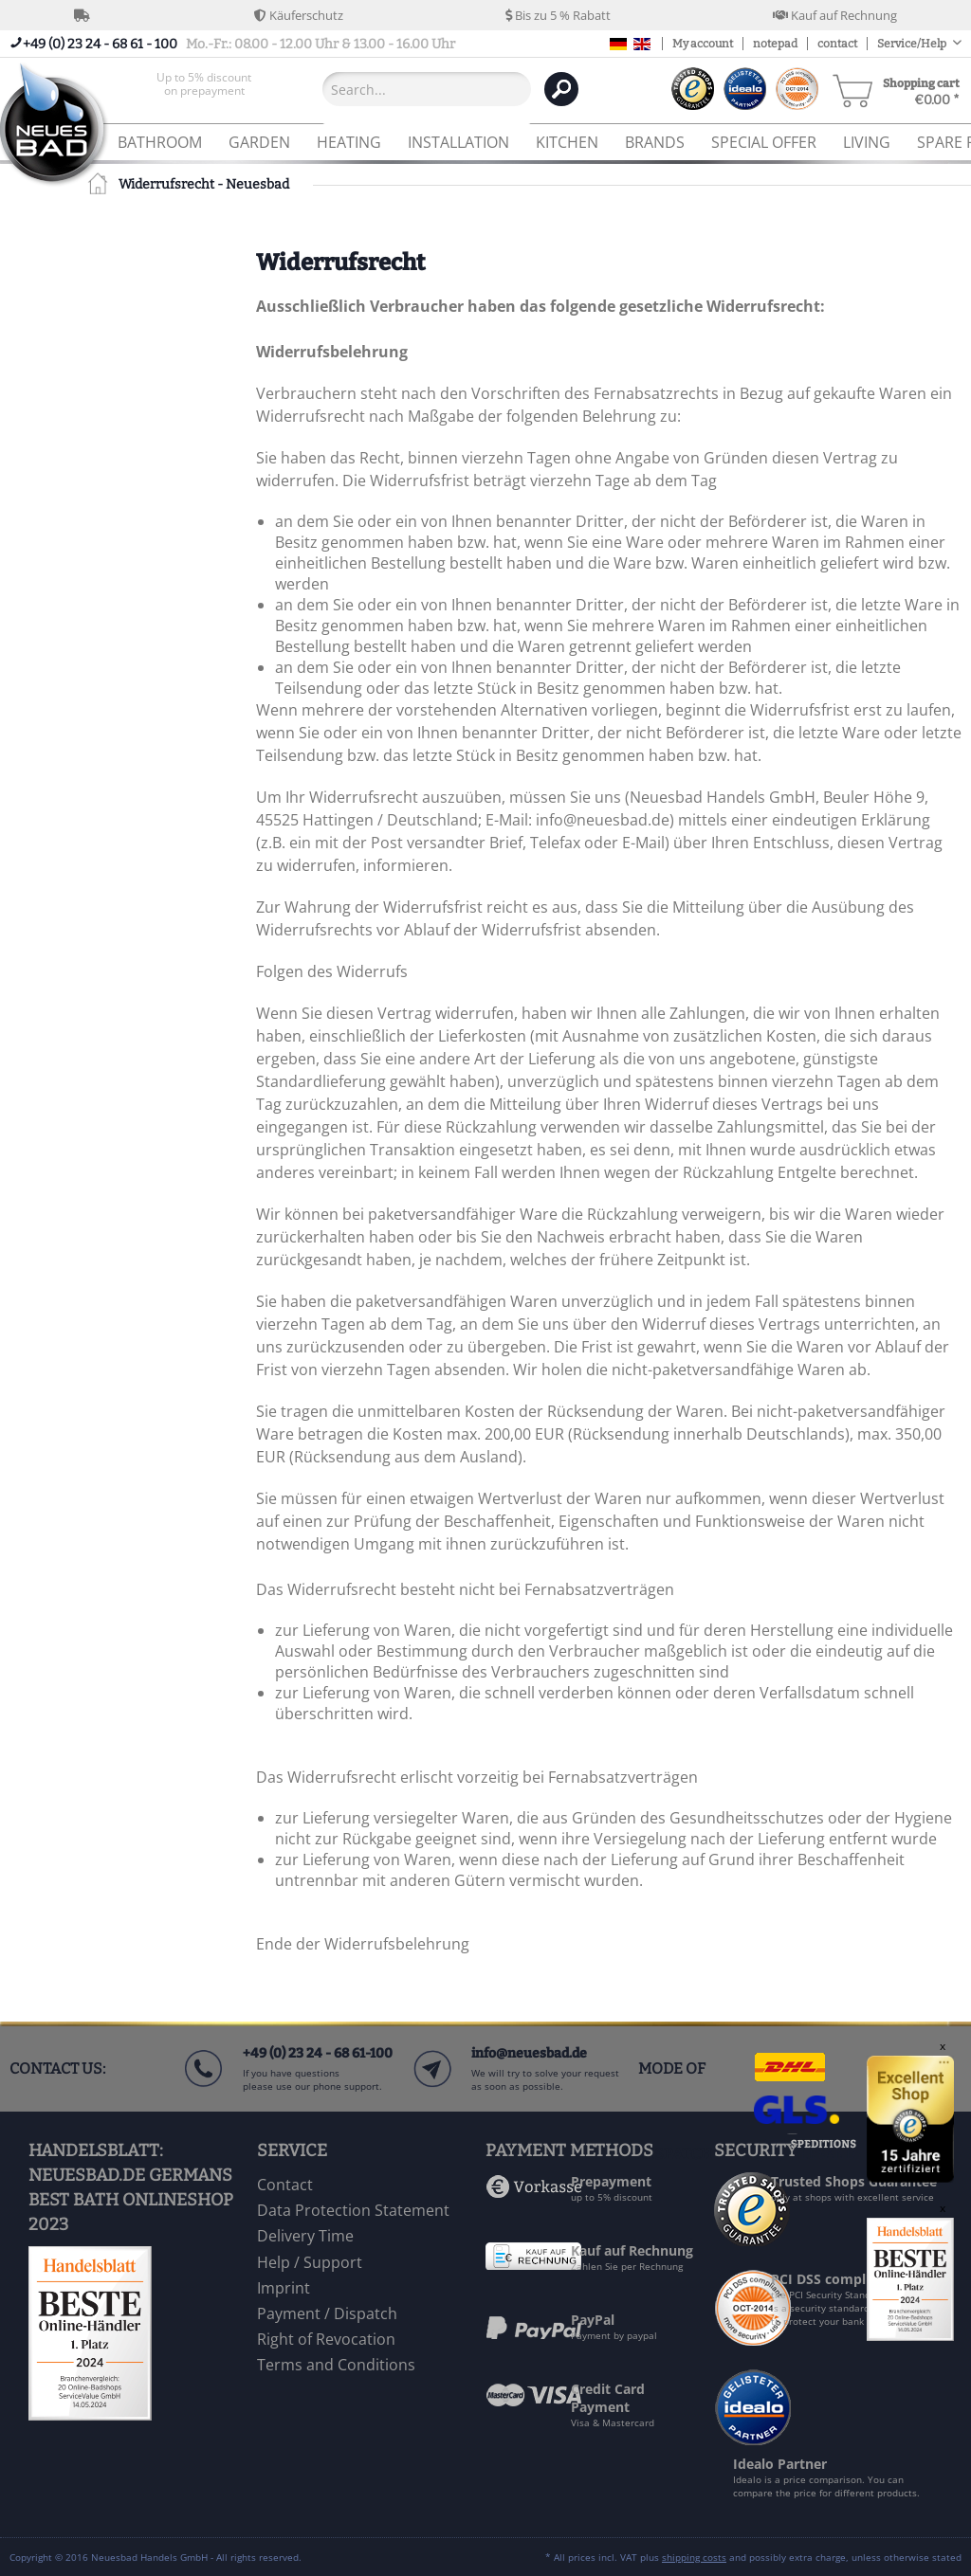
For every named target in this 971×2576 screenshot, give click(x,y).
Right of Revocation (326, 2339)
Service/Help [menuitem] (912, 43)
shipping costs (694, 2557)
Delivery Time (305, 2235)
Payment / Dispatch (327, 2313)
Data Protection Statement (353, 2210)
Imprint (283, 2287)
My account (702, 43)
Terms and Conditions (336, 2364)
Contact (285, 2184)
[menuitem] (204, 88)
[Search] (561, 89)
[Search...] (426, 89)
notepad (775, 43)
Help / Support (309, 2262)
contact (837, 43)
